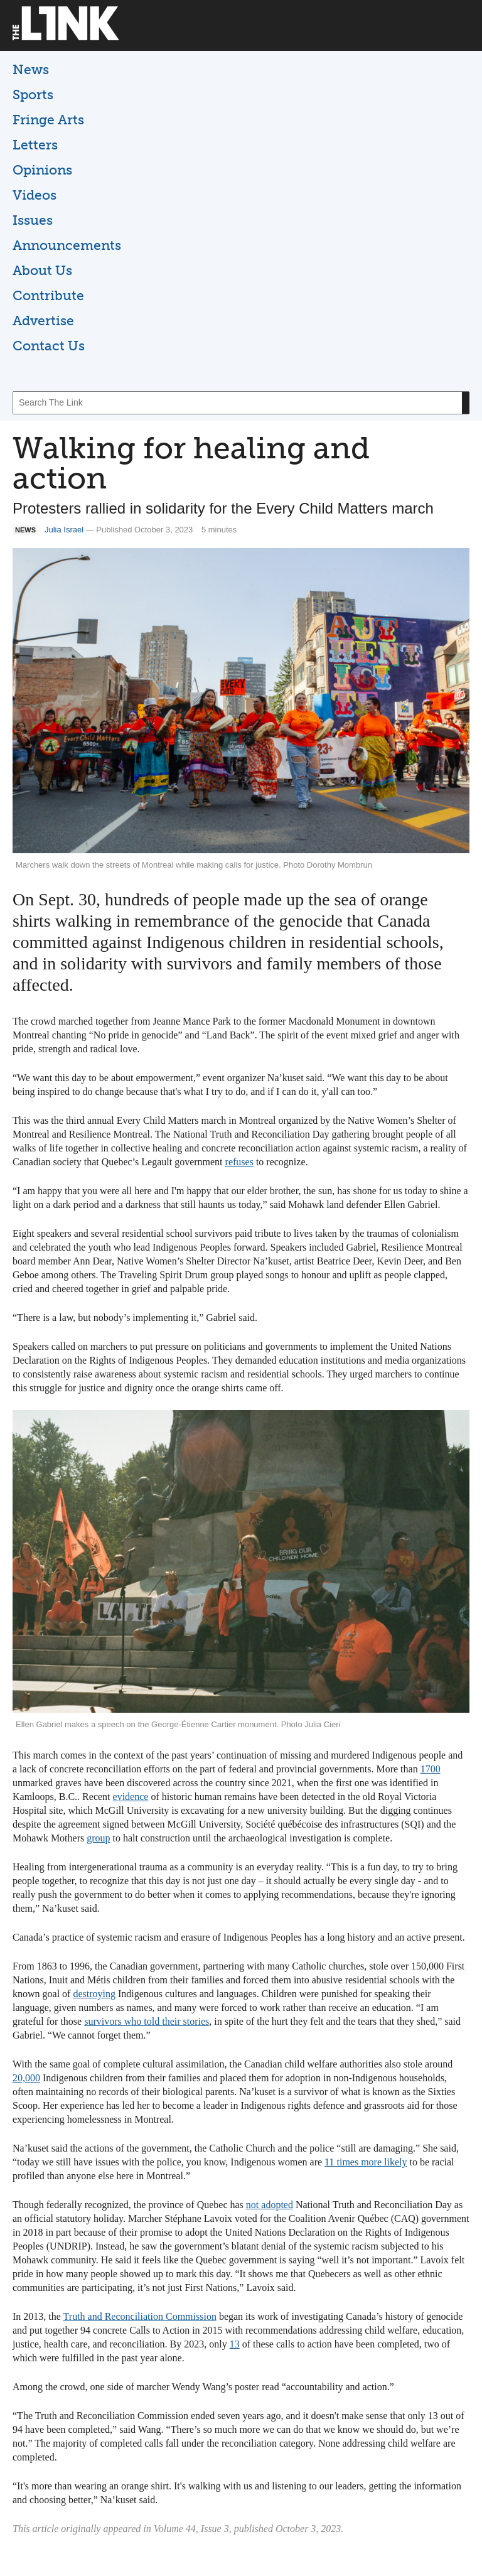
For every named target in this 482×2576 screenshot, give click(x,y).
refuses (239, 1161)
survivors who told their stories (146, 2021)
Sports (33, 94)
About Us (42, 270)
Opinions (42, 170)
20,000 (26, 2077)
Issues (33, 220)
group (98, 1838)
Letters (35, 145)
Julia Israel (64, 529)
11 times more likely (365, 2162)
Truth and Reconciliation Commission (140, 2316)
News (31, 69)
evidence (131, 1796)
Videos (34, 195)
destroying (94, 1993)
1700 (430, 1769)
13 (235, 2344)
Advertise (43, 320)
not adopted (269, 2204)
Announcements (67, 245)
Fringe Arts (48, 119)
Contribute (48, 295)
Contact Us (49, 345)
